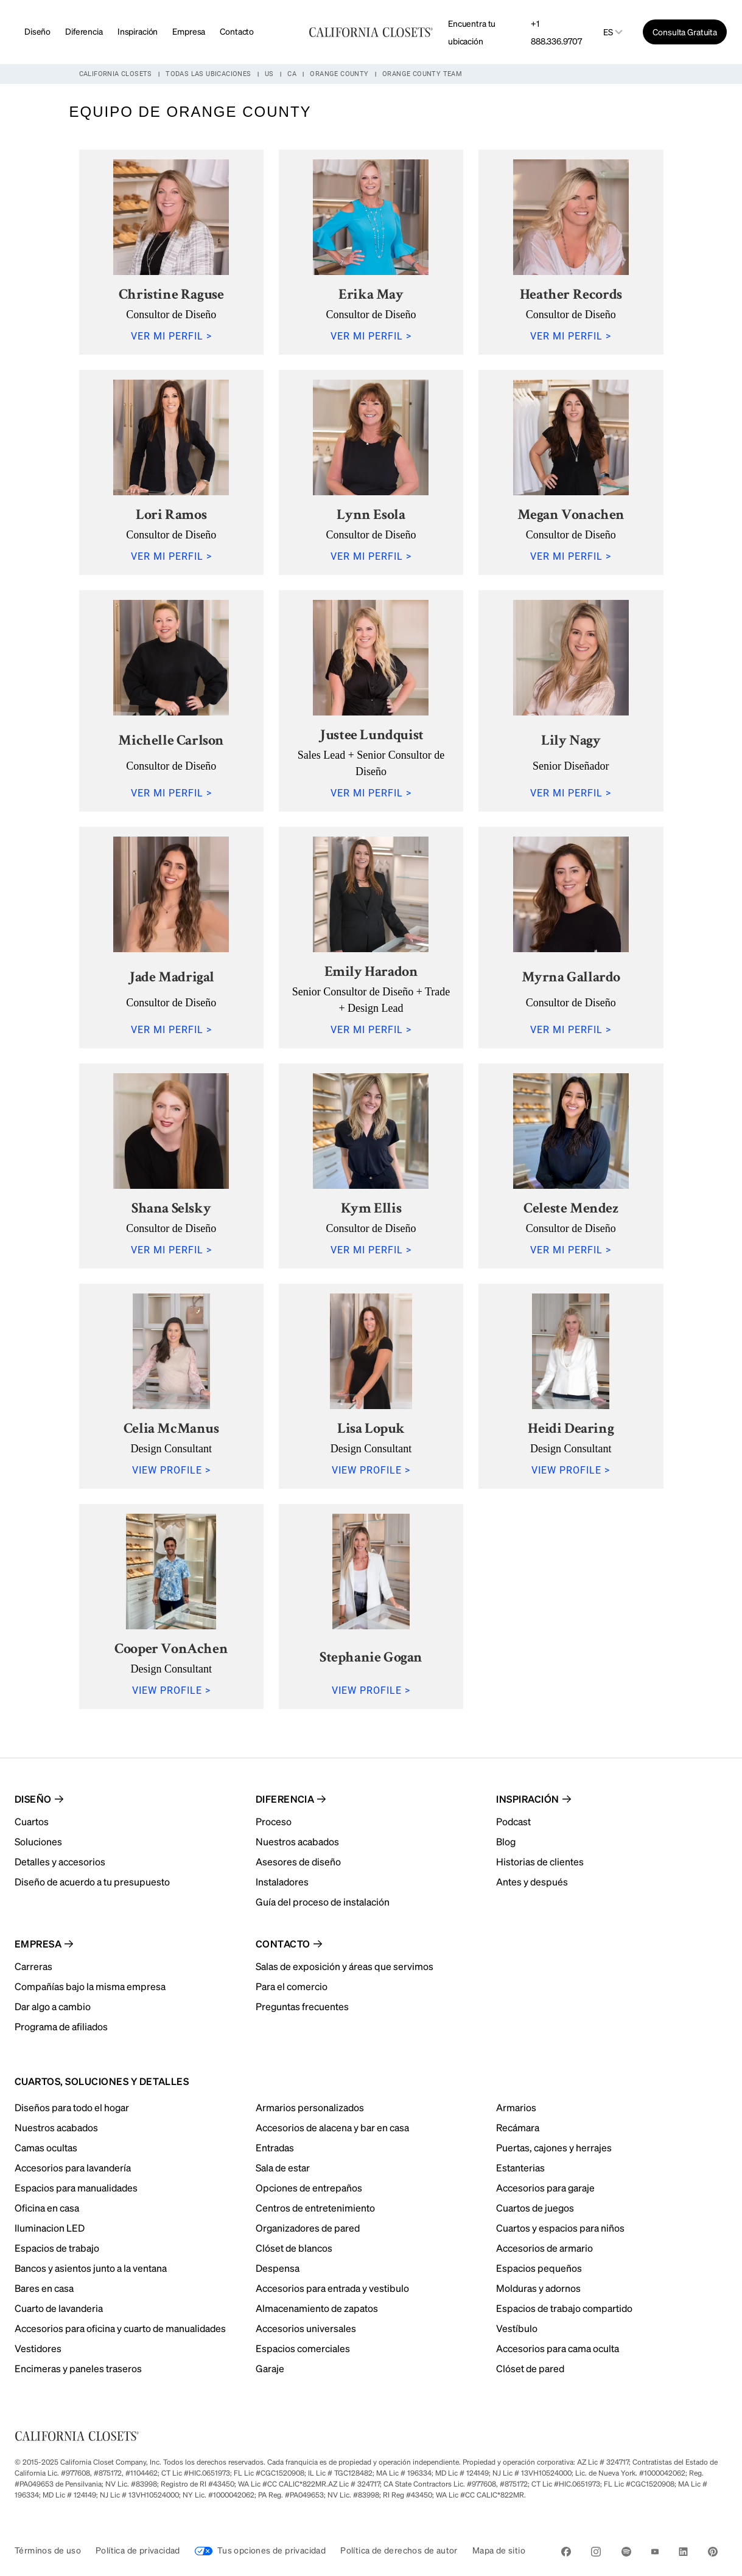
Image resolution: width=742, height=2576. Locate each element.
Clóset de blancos (294, 2247)
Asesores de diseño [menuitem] (298, 1861)
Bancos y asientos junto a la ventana (91, 2267)
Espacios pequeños (539, 2267)
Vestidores (38, 2348)
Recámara (517, 2127)
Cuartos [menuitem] (32, 1821)
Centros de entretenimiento (315, 2207)
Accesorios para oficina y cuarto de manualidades (120, 2328)
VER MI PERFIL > (171, 336)
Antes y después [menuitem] (532, 1881)
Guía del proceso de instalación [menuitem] (323, 1901)
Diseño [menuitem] (33, 1798)
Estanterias (520, 2167)
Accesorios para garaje (545, 2187)
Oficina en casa (47, 2207)
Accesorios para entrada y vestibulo (332, 2288)
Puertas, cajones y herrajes (554, 2147)
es (608, 32)
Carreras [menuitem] (33, 1966)
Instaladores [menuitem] (282, 1881)
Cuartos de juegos (535, 2207)
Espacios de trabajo (57, 2247)
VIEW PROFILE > (171, 1470)
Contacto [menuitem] (283, 1943)
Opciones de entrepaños (309, 2187)
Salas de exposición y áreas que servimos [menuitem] (344, 1966)
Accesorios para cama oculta (557, 2348)
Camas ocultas (46, 2147)
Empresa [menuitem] (38, 1943)
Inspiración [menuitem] (527, 1798)
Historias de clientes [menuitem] (540, 1861)
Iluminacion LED (50, 2227)
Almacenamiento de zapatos (317, 2308)
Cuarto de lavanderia (59, 2308)
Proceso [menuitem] (274, 1821)
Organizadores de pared (308, 2227)
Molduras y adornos (538, 2288)
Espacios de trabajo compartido (564, 2308)
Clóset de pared (530, 2368)
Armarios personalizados (310, 2107)
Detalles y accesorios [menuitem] (60, 1861)
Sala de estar (283, 2167)
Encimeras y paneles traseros (78, 2368)
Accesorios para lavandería (73, 2167)
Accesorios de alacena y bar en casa (332, 2127)
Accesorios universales (306, 2328)
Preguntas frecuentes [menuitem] (302, 2006)
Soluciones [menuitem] (38, 1841)
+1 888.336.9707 (556, 32)
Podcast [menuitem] (513, 1821)
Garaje (270, 2368)
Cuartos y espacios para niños (560, 2227)
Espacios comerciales (303, 2348)
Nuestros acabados (56, 2127)
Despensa (277, 2267)
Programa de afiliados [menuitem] (61, 2026)
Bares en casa (44, 2288)
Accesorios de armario (544, 2247)
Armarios (516, 2107)
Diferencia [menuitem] (285, 1798)
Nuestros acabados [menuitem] (297, 1841)
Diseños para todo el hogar (72, 2107)
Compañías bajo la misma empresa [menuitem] (90, 1986)
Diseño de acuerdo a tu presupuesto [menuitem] (92, 1881)
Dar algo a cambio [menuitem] (53, 2006)
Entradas (275, 2147)
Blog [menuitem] (506, 1841)
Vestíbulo (516, 2328)
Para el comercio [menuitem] (291, 1986)
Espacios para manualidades (76, 2187)
